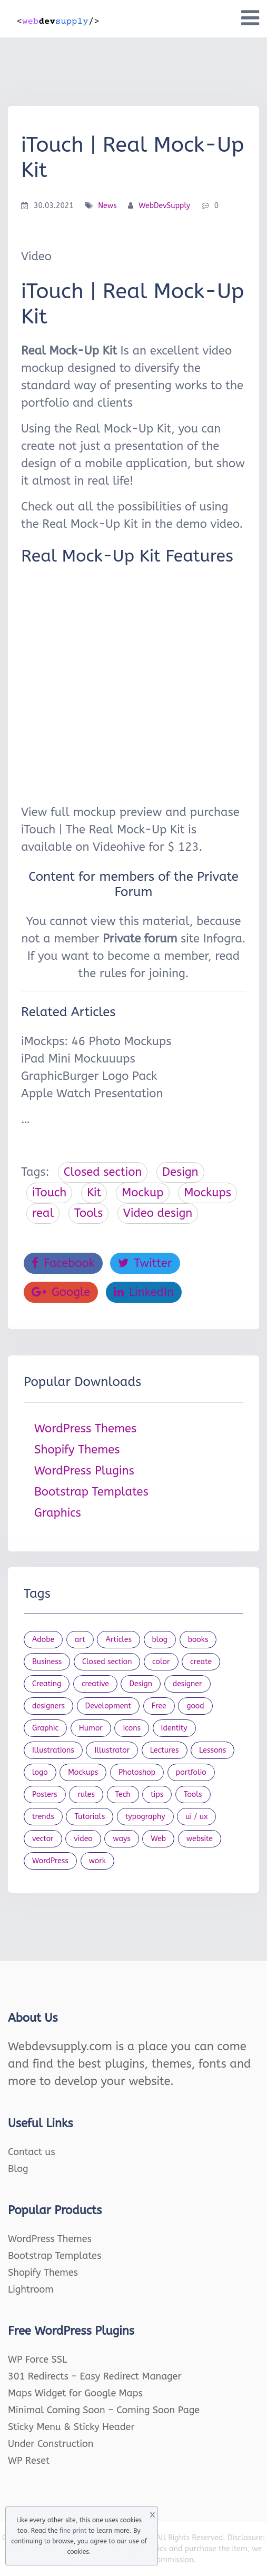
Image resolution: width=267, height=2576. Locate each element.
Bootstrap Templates (91, 1492)
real (43, 1213)
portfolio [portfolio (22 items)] (191, 1772)
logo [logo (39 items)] (40, 1772)
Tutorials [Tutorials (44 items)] (89, 1816)
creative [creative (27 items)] (95, 1683)
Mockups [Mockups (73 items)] (83, 1772)
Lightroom (31, 2289)
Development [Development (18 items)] (108, 1706)
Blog (18, 2169)
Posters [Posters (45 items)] (44, 1794)
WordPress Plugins (84, 1471)
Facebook (63, 1263)
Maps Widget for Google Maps (75, 2393)
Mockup (143, 1192)
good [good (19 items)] (195, 1706)
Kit (94, 1192)
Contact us (31, 2152)
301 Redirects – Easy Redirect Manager (95, 2376)
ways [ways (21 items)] (122, 1838)
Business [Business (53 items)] (47, 1661)
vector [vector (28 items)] (43, 1838)
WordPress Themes (85, 1429)
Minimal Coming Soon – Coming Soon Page (104, 2410)
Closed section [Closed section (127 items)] (107, 1661)
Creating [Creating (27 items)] (46, 1683)
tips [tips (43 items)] (157, 1794)
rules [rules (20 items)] (86, 1794)
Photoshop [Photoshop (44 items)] (136, 1772)
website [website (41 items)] (199, 1838)
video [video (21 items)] (83, 1838)
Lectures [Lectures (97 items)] (164, 1750)
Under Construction (51, 2444)
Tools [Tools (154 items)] (193, 1794)
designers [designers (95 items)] (48, 1706)
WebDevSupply (164, 205)
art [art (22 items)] (80, 1639)
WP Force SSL (37, 2359)
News (107, 205)
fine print (73, 2530)
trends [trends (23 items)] (43, 1816)
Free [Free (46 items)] (159, 1706)
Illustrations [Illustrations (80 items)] (53, 1750)
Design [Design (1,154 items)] (140, 1683)
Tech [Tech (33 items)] (123, 1794)
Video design (158, 1213)
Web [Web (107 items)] (158, 1838)
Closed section (103, 1172)
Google (61, 1292)
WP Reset (29, 2460)
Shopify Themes (77, 1450)
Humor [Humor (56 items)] (91, 1728)
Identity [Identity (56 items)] (174, 1728)
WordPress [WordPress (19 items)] (50, 1860)
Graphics (57, 1513)
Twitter (145, 1263)
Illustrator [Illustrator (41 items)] (112, 1750)
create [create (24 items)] (201, 1661)
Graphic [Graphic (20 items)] (45, 1728)
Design (180, 1172)
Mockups (207, 1192)
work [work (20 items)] (97, 1860)
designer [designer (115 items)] (187, 1683)
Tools (88, 1213)
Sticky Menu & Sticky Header (71, 2427)
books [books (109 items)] (198, 1639)
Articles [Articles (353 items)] (118, 1639)
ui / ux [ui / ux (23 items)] (196, 1816)
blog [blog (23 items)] (160, 1639)
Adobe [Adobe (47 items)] (43, 1639)
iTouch (49, 1192)
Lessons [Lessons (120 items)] (212, 1750)
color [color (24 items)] (161, 1661)
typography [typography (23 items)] (145, 1816)
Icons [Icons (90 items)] (132, 1728)
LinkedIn (144, 1292)
